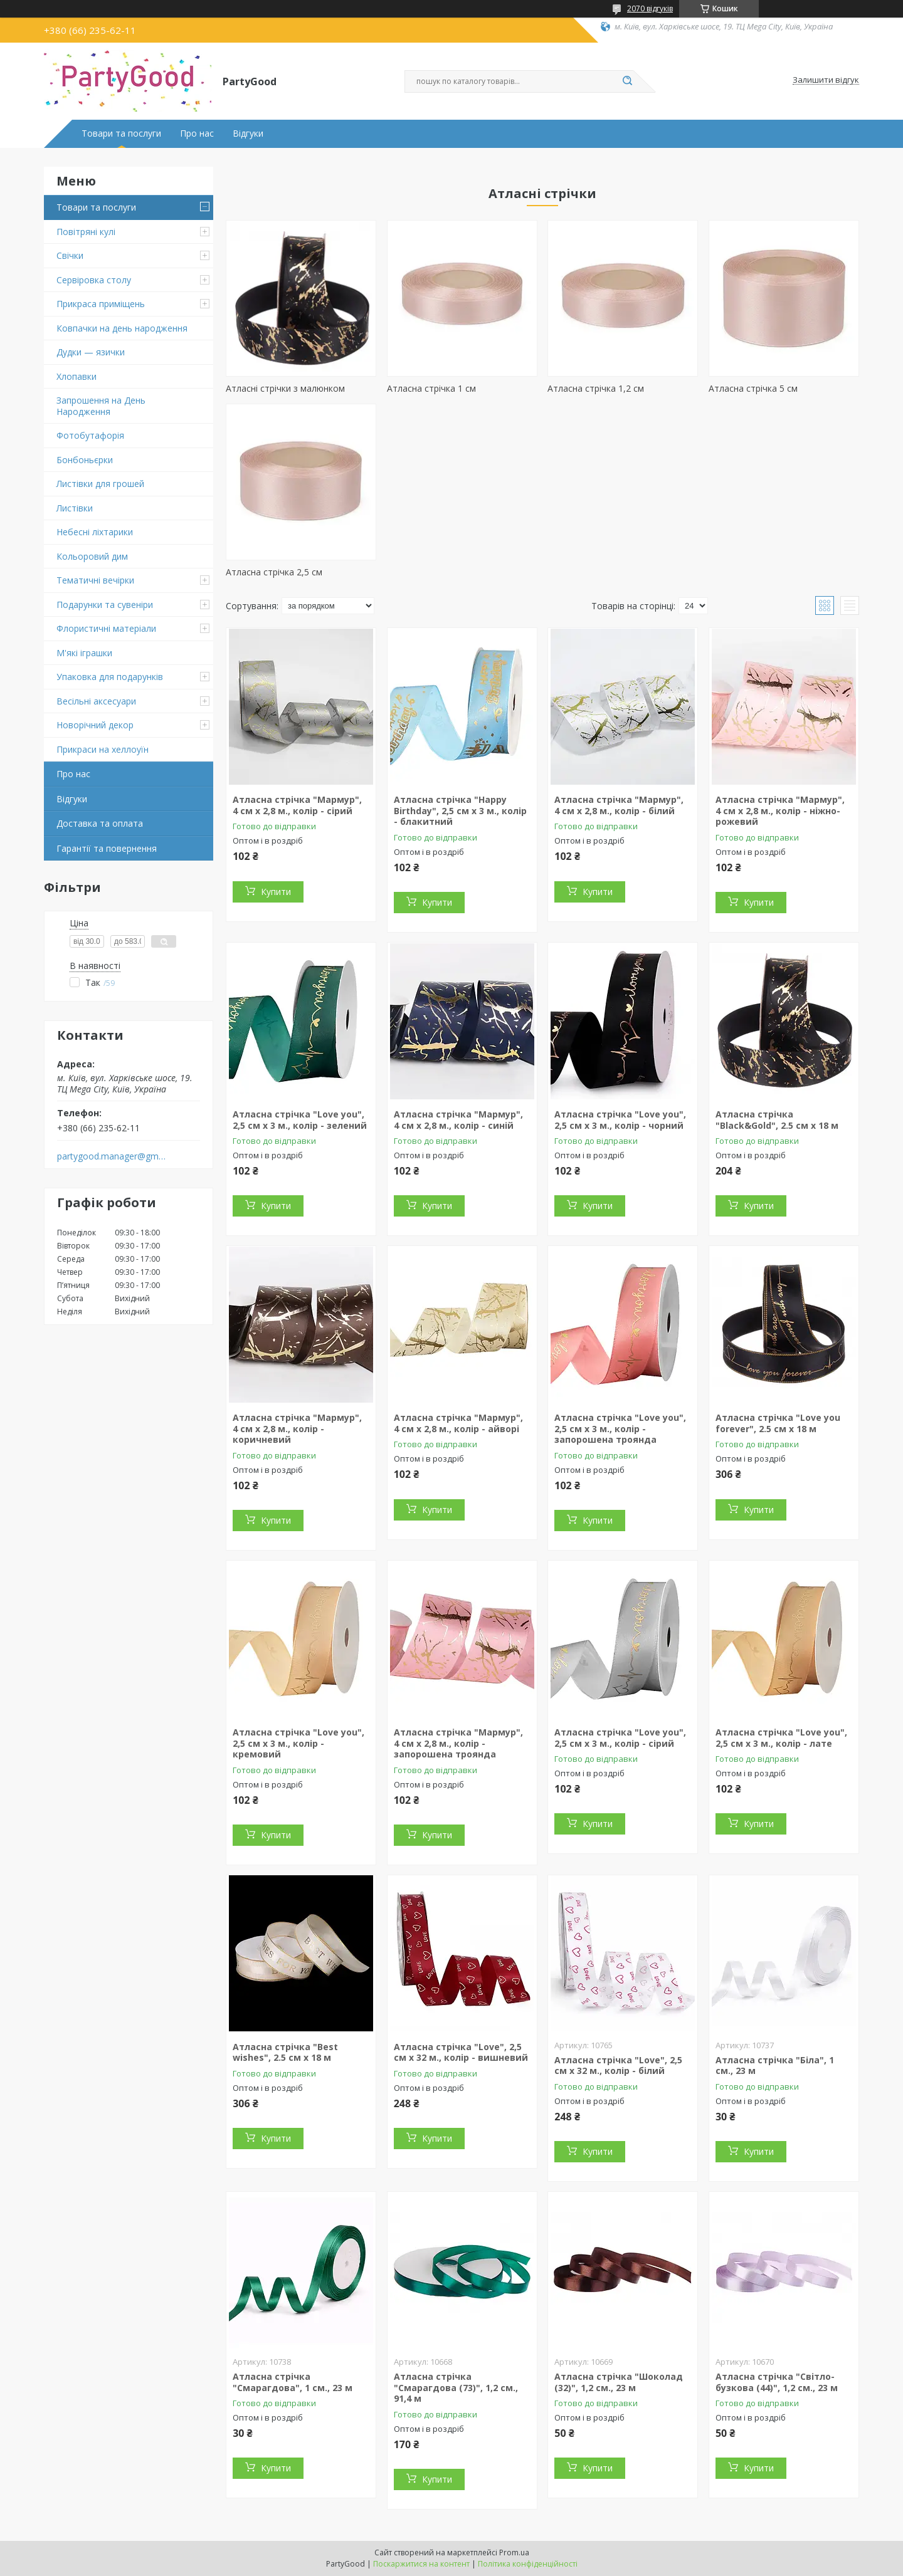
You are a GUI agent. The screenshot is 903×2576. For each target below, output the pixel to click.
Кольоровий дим (92, 556)
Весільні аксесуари (96, 701)
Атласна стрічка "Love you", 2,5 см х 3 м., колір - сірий (620, 1737)
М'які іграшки (84, 653)
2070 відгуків (650, 8)
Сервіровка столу (93, 280)
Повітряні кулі (85, 232)
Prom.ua (514, 2552)
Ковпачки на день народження (121, 328)
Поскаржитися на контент (421, 2563)
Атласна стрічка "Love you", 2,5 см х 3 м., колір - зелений (300, 1119)
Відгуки (248, 133)
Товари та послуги (121, 133)
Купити (276, 892)
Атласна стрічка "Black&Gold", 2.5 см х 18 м (777, 1119)
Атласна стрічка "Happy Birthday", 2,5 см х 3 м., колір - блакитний (460, 810)
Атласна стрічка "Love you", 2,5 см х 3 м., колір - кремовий (298, 1743)
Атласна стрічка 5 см (753, 388)
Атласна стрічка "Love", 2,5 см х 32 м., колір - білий (618, 2065)
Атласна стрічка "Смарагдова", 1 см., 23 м (292, 2382)
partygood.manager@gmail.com (112, 1156)
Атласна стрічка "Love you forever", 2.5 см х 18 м (778, 1423)
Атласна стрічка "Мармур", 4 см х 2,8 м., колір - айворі (458, 1423)
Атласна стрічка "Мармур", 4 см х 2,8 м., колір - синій (458, 1119)
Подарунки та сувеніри (104, 604)
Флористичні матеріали (106, 628)
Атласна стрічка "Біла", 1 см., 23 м (775, 2065)
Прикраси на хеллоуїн (102, 749)
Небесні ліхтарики (94, 532)
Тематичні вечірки (95, 580)
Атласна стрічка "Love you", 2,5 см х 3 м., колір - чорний (620, 1119)
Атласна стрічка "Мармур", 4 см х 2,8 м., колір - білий (619, 805)
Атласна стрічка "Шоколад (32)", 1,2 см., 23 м (618, 2382)
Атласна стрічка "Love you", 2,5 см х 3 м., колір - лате (781, 1737)
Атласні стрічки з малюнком (285, 388)
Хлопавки (76, 376)
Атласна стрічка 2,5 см (274, 572)
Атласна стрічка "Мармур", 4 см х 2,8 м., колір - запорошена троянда (458, 1743)
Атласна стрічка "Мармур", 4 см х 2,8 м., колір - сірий (297, 805)
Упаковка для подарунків (109, 677)
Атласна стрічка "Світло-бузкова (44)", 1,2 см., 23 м (777, 2382)
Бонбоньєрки (84, 460)
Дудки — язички (90, 352)
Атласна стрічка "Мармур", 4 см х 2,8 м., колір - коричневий (297, 1428)
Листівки (74, 508)
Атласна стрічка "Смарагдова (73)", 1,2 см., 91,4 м (456, 2387)
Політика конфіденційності (528, 2563)
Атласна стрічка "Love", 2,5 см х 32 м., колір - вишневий (461, 2052)
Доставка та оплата (99, 823)
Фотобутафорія (90, 435)
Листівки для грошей (100, 484)
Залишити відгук (826, 80)
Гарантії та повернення (106, 848)
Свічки (69, 255)
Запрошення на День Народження (100, 405)
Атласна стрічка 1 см (431, 388)
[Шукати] (627, 81)
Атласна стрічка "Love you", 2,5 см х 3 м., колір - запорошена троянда (620, 1428)
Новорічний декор (95, 725)
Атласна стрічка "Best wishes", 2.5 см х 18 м (285, 2052)
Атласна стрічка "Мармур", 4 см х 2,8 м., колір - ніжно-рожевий (780, 810)
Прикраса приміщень (100, 304)
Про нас (197, 133)
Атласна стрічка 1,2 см (595, 388)
